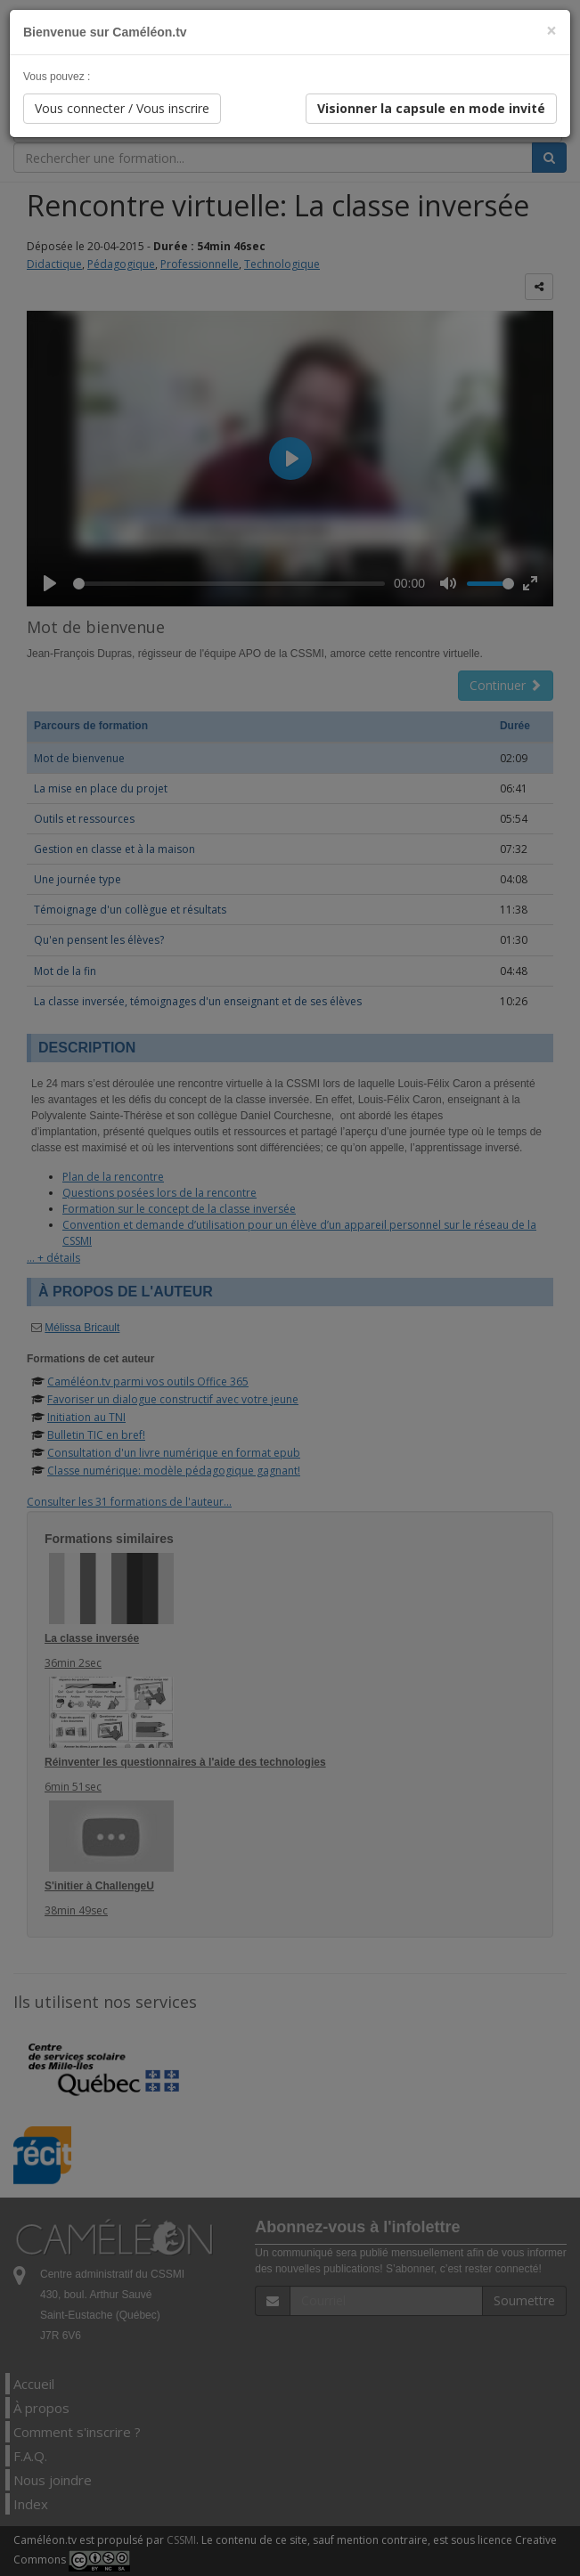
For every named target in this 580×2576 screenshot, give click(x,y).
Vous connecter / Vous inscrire (122, 108)
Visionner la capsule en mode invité (431, 108)
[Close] (551, 30)
